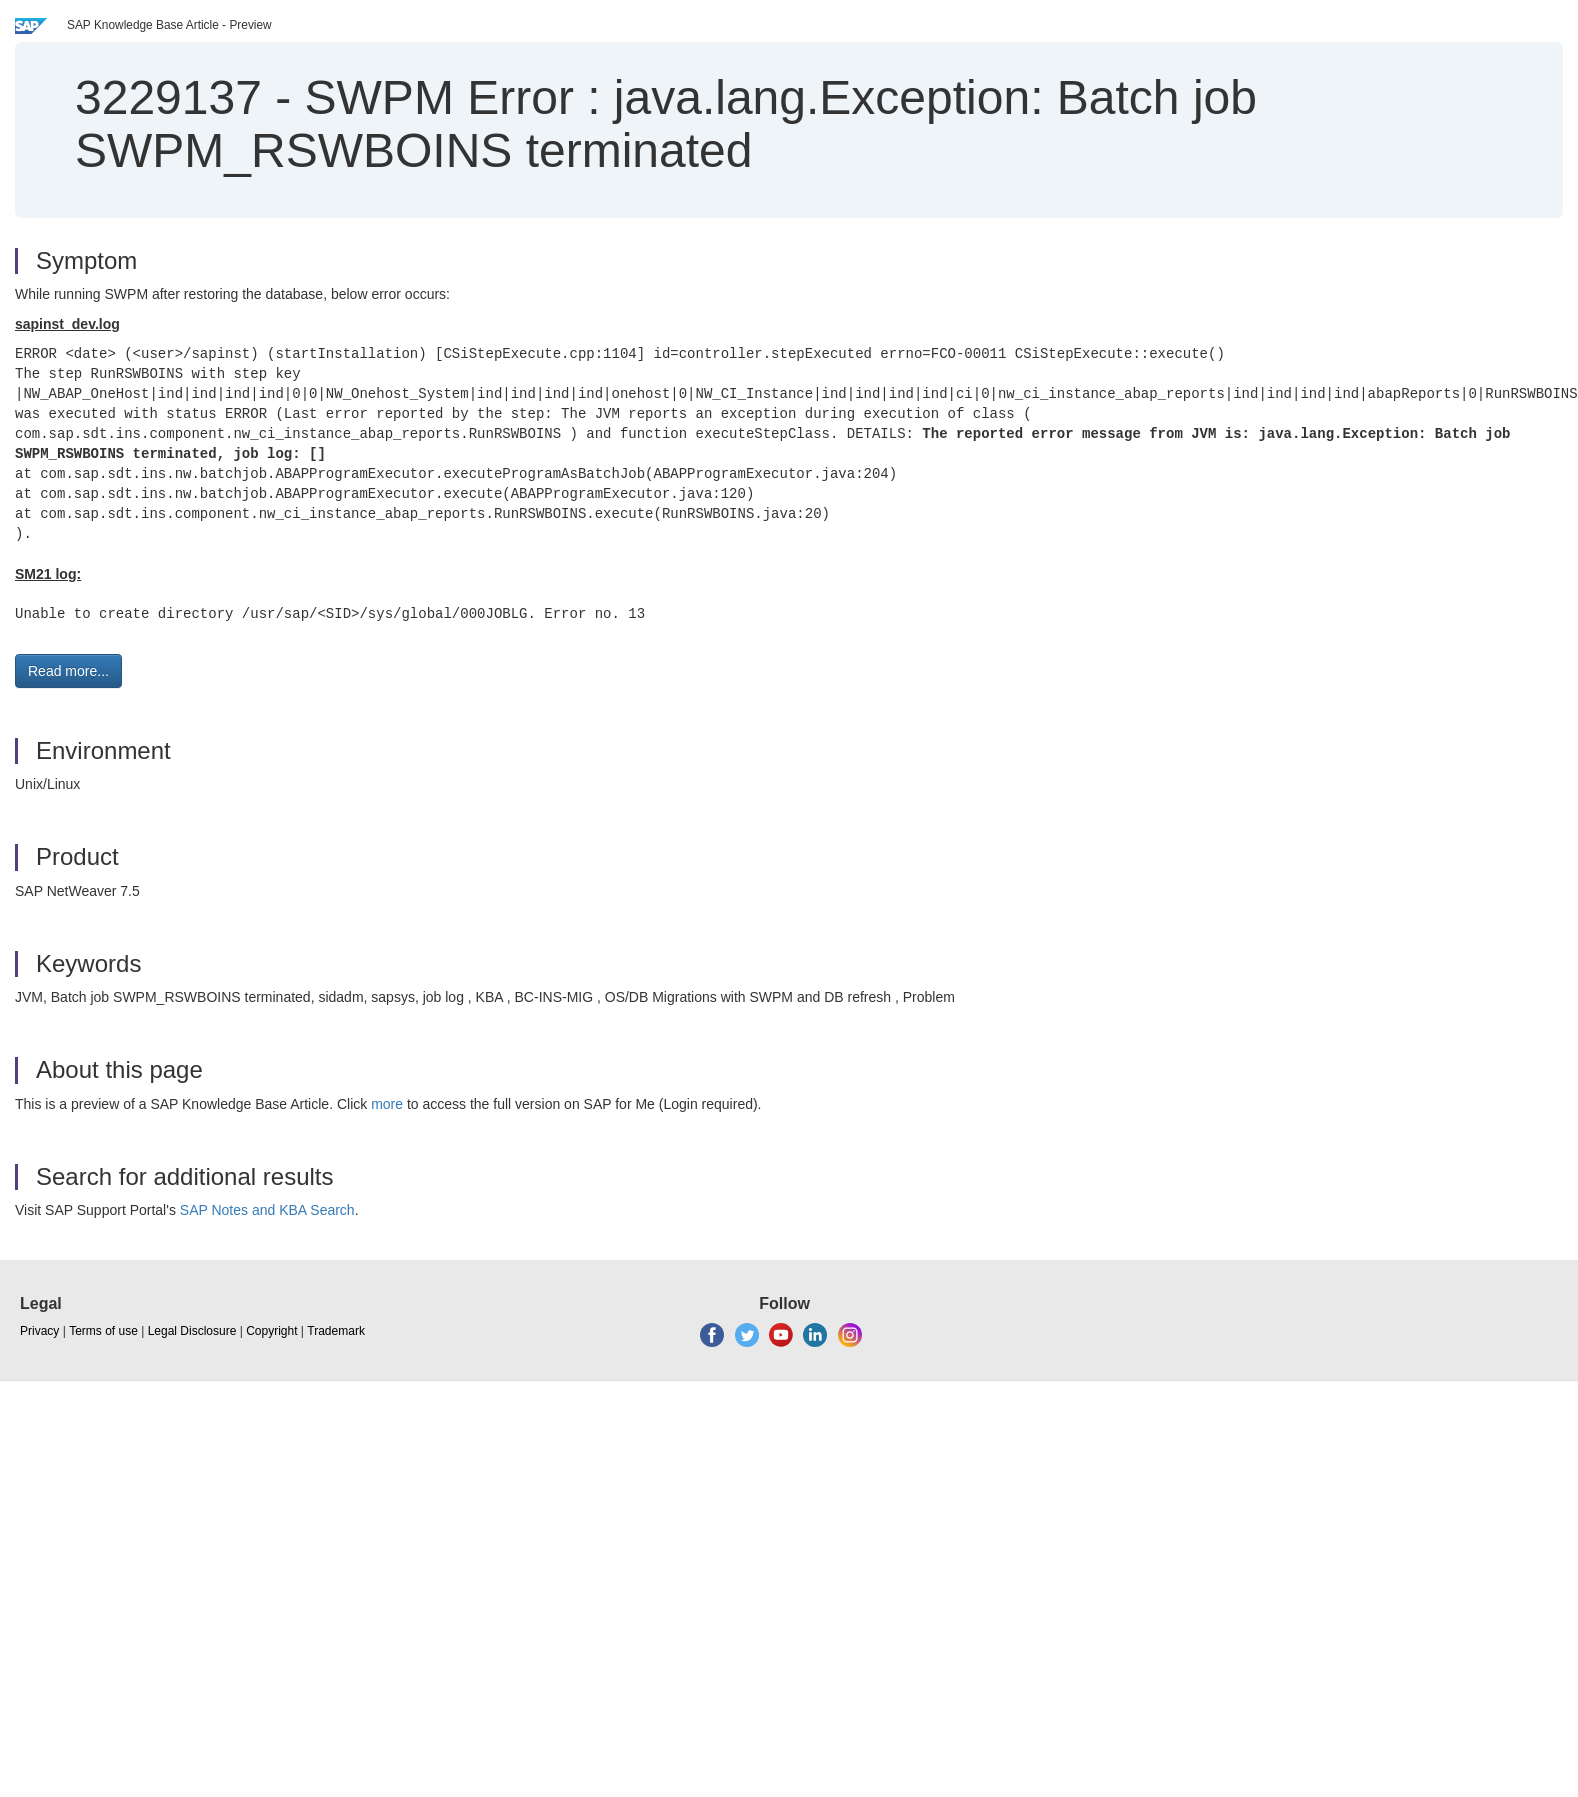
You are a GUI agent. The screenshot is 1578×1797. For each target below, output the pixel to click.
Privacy (39, 1331)
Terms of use (103, 1331)
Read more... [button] (68, 671)
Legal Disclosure (192, 1331)
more (387, 1104)
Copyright (271, 1331)
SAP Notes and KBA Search (267, 1210)
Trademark (336, 1331)
